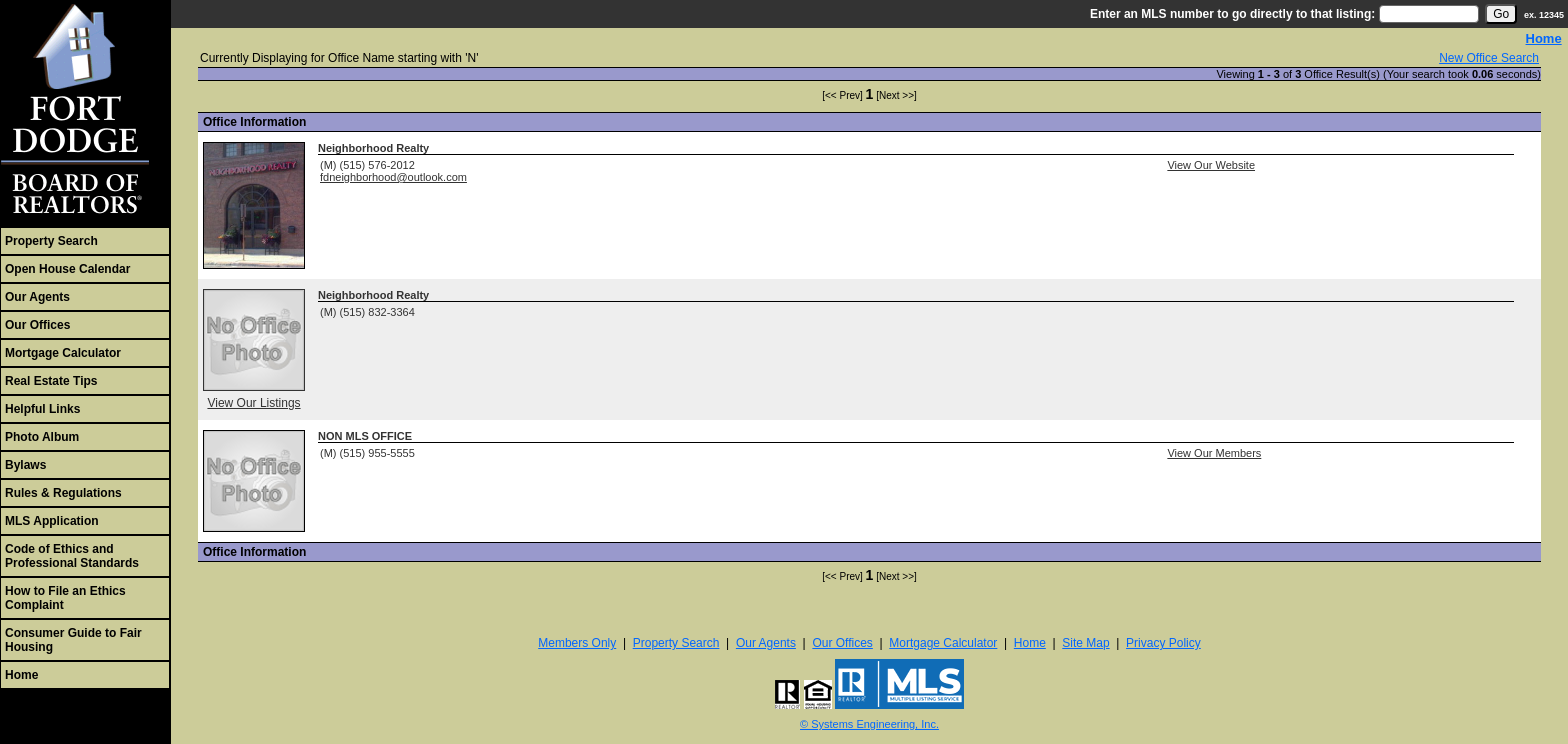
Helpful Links (42, 409)
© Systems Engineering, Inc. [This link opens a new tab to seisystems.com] (869, 724)
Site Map (1085, 643)
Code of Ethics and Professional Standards (72, 556)
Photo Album (42, 437)
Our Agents (37, 297)
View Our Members (1214, 453)
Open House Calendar (67, 269)
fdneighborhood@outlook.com (393, 177)
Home (21, 675)
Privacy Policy (1163, 643)
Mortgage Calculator (63, 353)
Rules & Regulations (63, 493)
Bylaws (25, 465)
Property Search (51, 241)
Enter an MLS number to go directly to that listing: (1232, 14)
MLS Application (52, 521)
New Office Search (1489, 58)
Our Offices (37, 325)
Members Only (577, 643)
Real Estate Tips (51, 381)
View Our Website (1211, 165)
